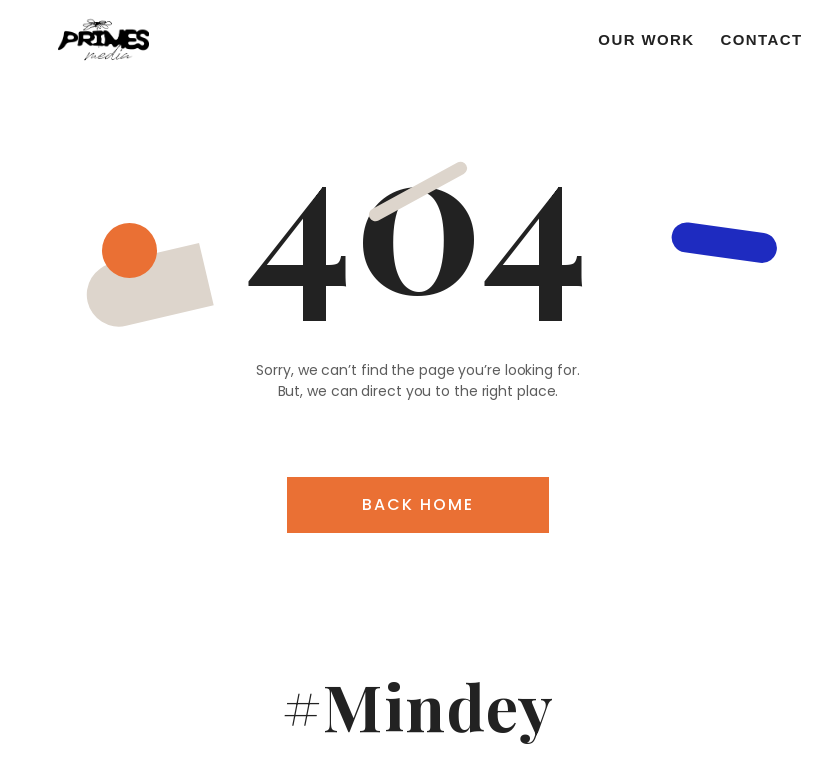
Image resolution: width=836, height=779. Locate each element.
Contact (762, 39)
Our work (646, 39)
